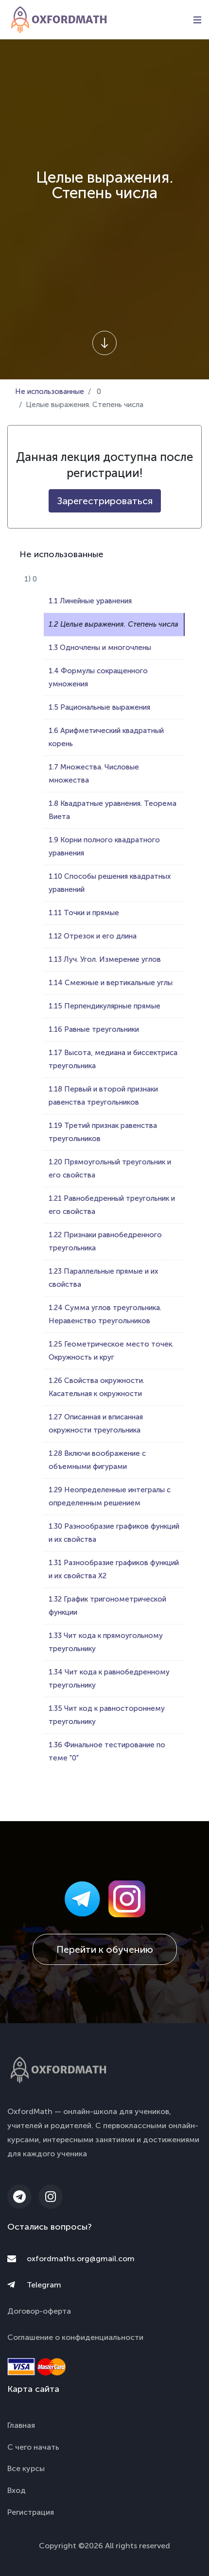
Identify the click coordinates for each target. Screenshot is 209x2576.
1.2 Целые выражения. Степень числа (113, 624)
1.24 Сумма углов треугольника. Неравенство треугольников (105, 1314)
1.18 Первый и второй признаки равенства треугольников (103, 1096)
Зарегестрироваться (105, 501)
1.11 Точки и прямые (84, 912)
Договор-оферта (39, 2311)
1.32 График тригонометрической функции (107, 1606)
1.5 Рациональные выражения (99, 707)
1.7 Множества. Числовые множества (94, 774)
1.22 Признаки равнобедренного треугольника (105, 1241)
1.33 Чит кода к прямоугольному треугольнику (106, 1642)
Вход (16, 2490)
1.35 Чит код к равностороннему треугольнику (107, 1715)
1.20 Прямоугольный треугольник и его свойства (110, 1168)
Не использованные (49, 391)
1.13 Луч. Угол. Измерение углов (105, 959)
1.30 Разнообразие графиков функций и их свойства (114, 1533)
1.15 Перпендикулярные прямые (104, 1006)
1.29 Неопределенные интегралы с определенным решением (110, 1496)
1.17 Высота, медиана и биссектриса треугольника (113, 1059)
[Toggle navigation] (197, 19)
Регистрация (30, 2512)
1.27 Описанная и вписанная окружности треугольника (96, 1423)
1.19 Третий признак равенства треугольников (103, 1132)
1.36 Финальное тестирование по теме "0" (107, 1751)
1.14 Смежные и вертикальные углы (111, 982)
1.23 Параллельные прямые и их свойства (103, 1278)
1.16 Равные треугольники (94, 1029)
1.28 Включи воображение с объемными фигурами (97, 1460)
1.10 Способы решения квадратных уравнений (110, 883)
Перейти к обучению (104, 1949)
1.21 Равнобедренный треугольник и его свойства (112, 1205)
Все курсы (26, 2468)
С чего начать (33, 2447)
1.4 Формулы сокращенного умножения (98, 677)
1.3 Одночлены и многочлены (100, 647)
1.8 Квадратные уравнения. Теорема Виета (112, 810)
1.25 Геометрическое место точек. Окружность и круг (111, 1351)
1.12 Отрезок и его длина (93, 936)
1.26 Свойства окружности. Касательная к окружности (96, 1387)
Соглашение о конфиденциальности (75, 2337)
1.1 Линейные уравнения (90, 601)
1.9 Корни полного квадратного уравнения (104, 846)
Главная (21, 2425)
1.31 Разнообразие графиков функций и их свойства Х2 (114, 1569)
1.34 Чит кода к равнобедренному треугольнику (109, 1678)
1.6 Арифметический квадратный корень (106, 737)
